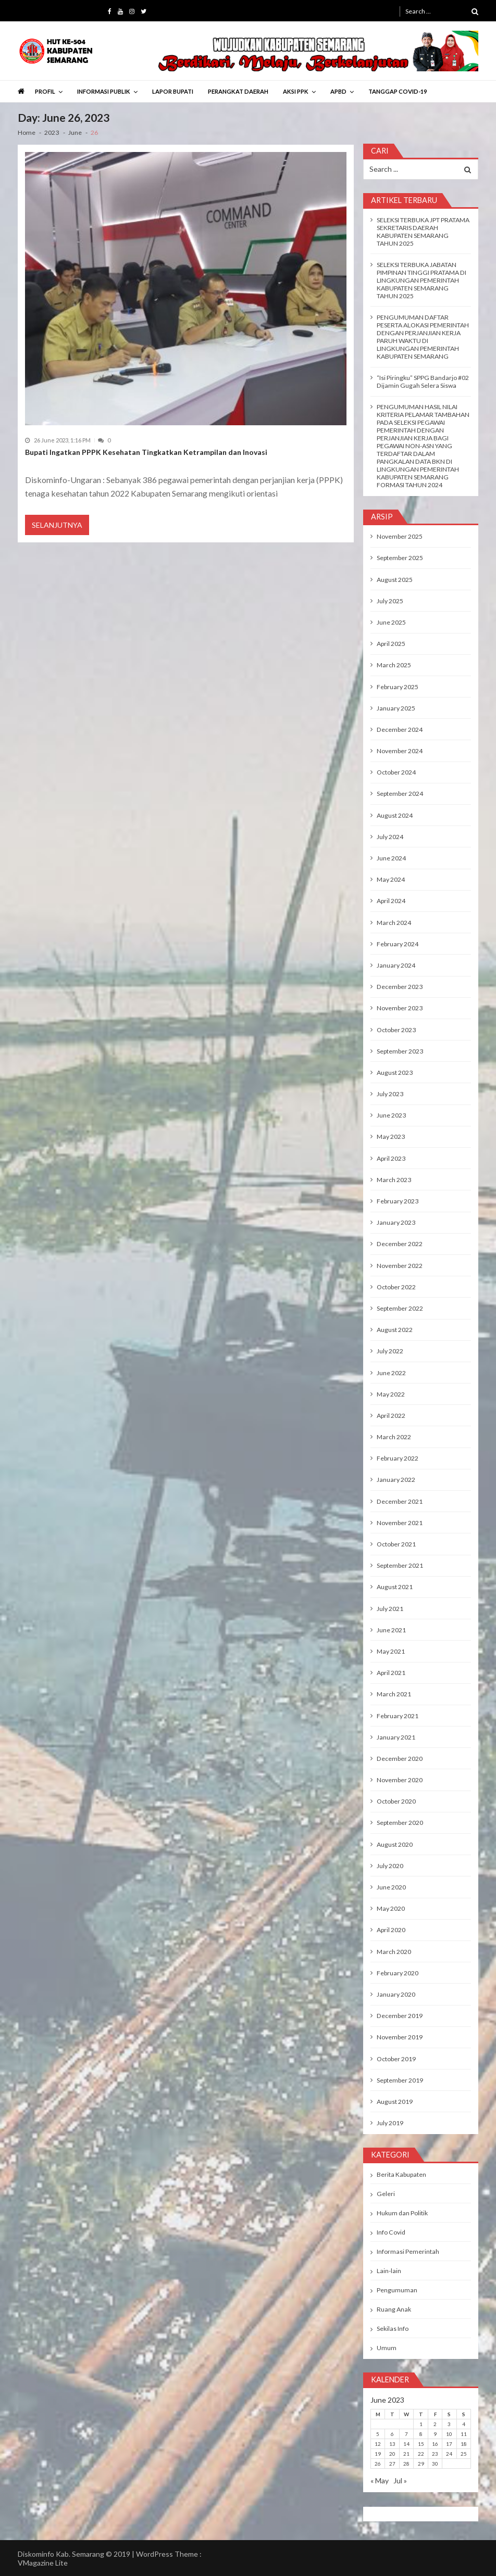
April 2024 (391, 901)
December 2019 (400, 2016)
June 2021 (391, 1630)
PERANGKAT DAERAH (238, 91)
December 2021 (400, 1501)
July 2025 (390, 601)
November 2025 (400, 536)
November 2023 (400, 1008)
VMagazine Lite (43, 2562)
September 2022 (400, 1308)
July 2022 (390, 1351)
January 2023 (396, 1222)
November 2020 (400, 1780)
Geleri (386, 2194)
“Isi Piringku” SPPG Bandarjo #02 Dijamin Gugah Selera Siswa (423, 381)
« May (379, 2480)
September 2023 (400, 1051)
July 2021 (390, 1609)
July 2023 (390, 1094)
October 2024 (396, 772)
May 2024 (391, 879)
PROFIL (45, 91)
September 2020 (400, 1822)
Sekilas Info (392, 2328)
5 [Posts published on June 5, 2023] (377, 2434)
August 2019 (395, 2101)
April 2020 (391, 1930)
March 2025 (394, 665)
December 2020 (400, 1758)
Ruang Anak (394, 2309)
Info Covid (391, 2232)
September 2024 (400, 793)
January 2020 (396, 1994)
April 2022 (391, 1415)
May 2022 (391, 1394)
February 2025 (397, 687)
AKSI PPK (295, 91)
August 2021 (395, 1587)
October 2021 (396, 1544)
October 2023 (396, 1030)
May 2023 (391, 1136)
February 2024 (397, 944)
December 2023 (400, 987)
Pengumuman (397, 2290)
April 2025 (391, 644)
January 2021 (396, 1737)
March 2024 (394, 923)
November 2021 (400, 1523)
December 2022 (400, 1244)
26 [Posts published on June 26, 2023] (378, 2463)
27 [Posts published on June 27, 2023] (392, 2463)
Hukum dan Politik (402, 2213)
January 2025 (396, 708)
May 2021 (391, 1651)
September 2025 (400, 558)
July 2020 (390, 1866)
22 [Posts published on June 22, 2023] (421, 2454)
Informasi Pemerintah (408, 2251)
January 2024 (396, 965)
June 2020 (391, 1887)
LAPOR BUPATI (172, 91)
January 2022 (396, 1479)
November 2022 (400, 1266)
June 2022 (391, 1373)
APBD (338, 91)
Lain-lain (389, 2271)
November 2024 (400, 751)
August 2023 (395, 1072)
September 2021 (400, 1565)
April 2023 (391, 1158)
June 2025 (391, 622)
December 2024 (400, 729)
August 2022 (395, 1330)
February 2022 (397, 1458)
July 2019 (390, 2123)
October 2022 (396, 1287)
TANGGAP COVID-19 (397, 91)
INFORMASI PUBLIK (103, 91)
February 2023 (397, 1201)
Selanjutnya (57, 525)
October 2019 (396, 2059)
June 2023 (391, 1115)
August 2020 (395, 1844)
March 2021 (394, 1694)
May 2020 (391, 1908)
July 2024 (390, 837)
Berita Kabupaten (401, 2174)
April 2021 (391, 1673)
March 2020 (394, 1952)
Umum (386, 2348)
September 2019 (400, 2080)
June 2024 (391, 858)
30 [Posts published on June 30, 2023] (435, 2463)
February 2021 (397, 1716)
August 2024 (395, 815)
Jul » (400, 2480)
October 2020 (396, 1801)
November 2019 (400, 2037)
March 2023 (394, 1180)
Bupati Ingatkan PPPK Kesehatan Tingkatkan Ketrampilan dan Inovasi (146, 452)
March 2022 (394, 1437)
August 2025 (395, 579)
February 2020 (397, 1973)
